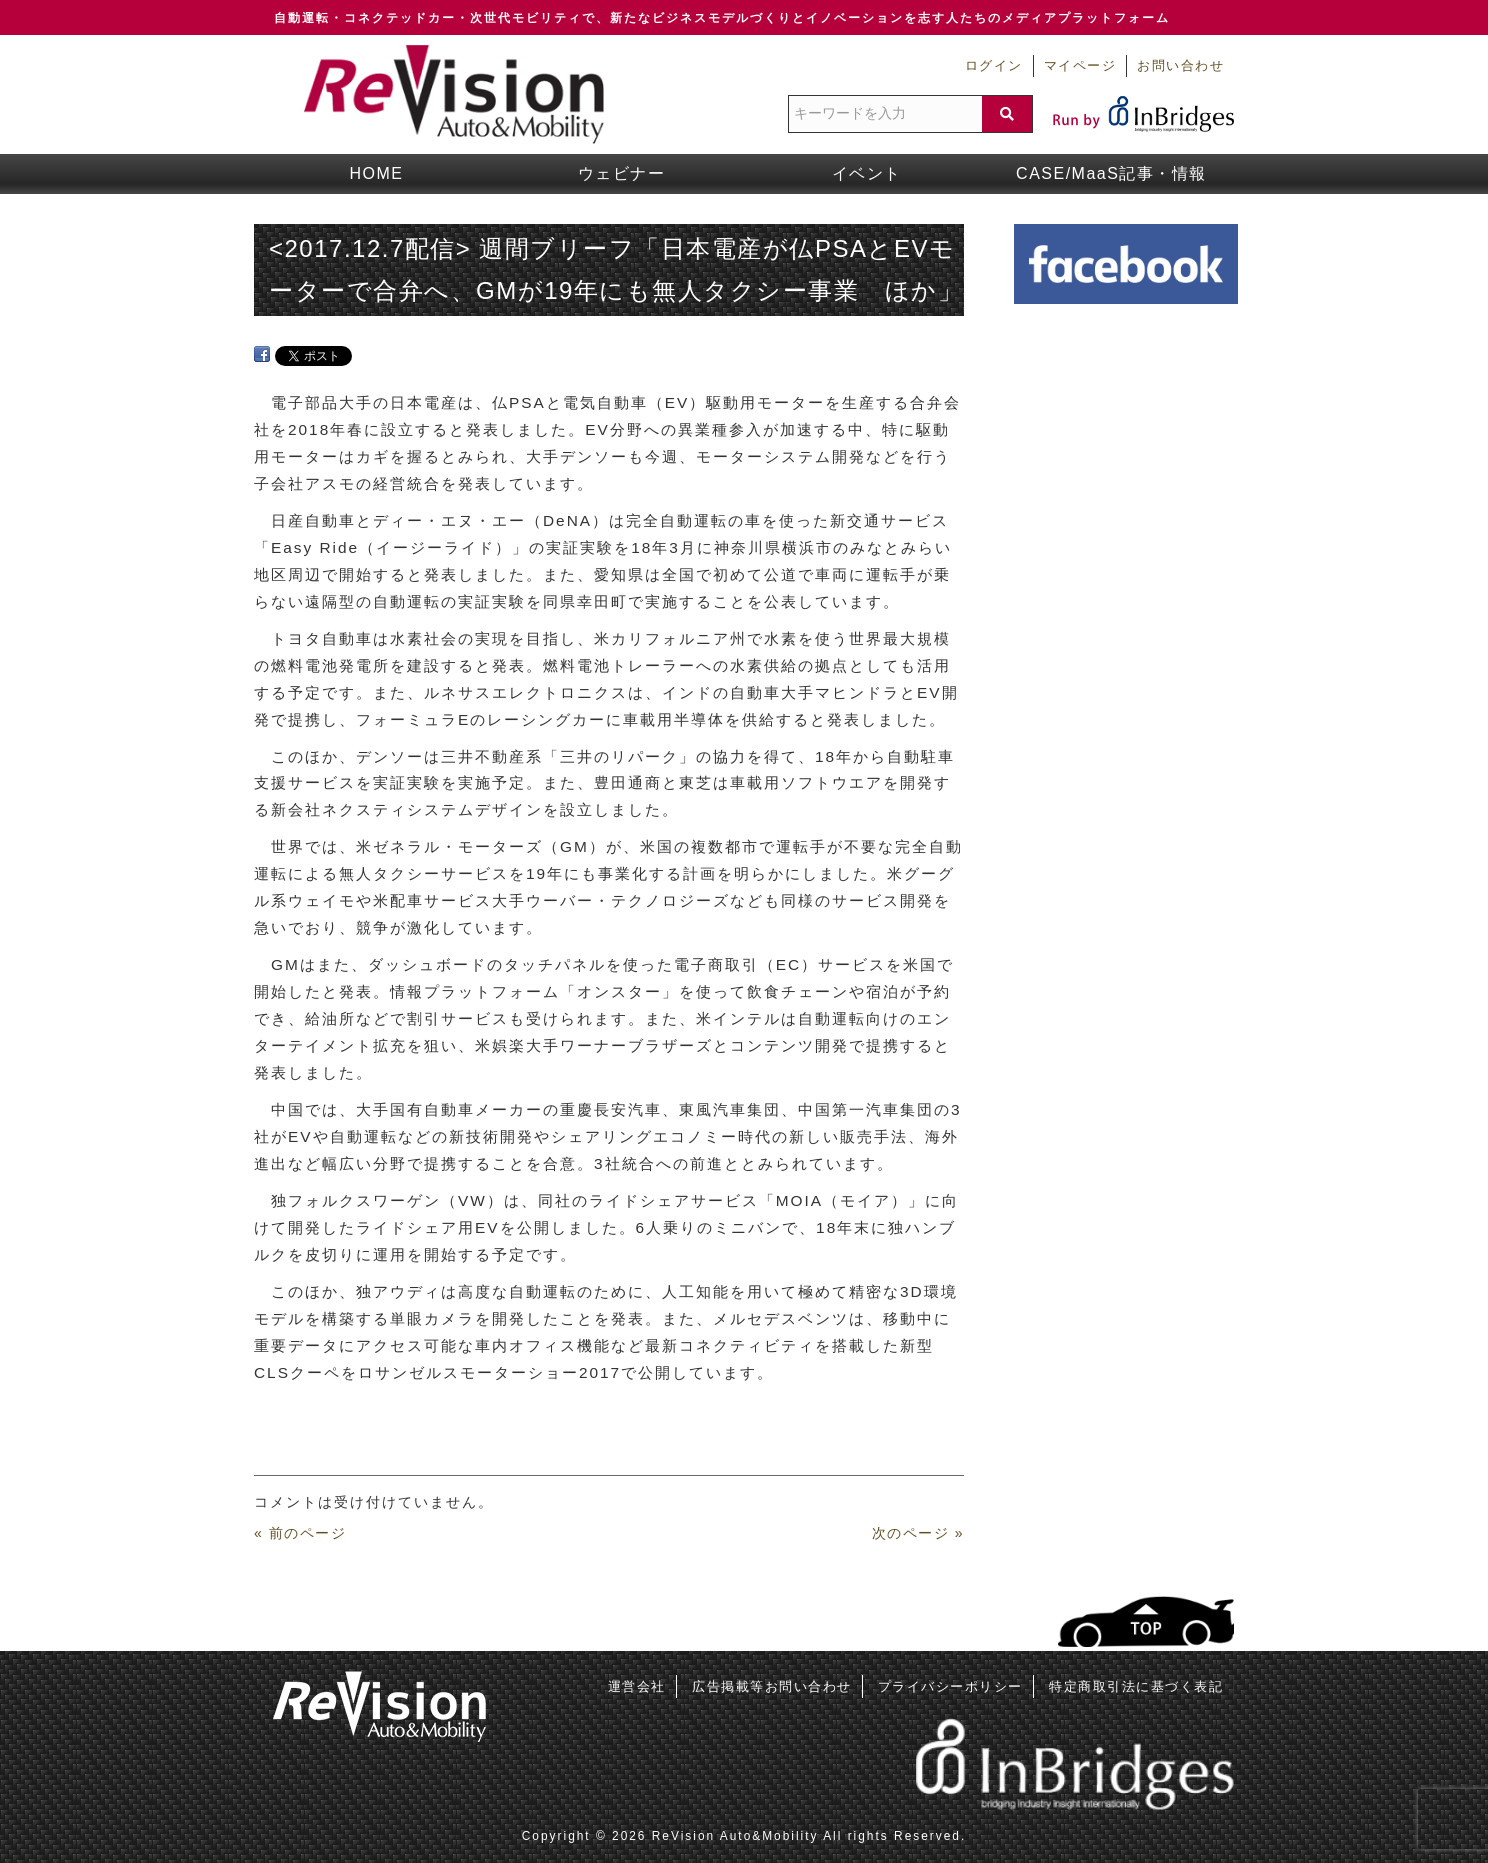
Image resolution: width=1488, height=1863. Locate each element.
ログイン (994, 66)
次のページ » (918, 1533)
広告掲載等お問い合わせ (772, 1686)
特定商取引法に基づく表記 (1136, 1686)
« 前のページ (300, 1533)
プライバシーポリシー (950, 1686)
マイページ (1080, 66)
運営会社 (637, 1686)
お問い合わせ (1180, 66)
